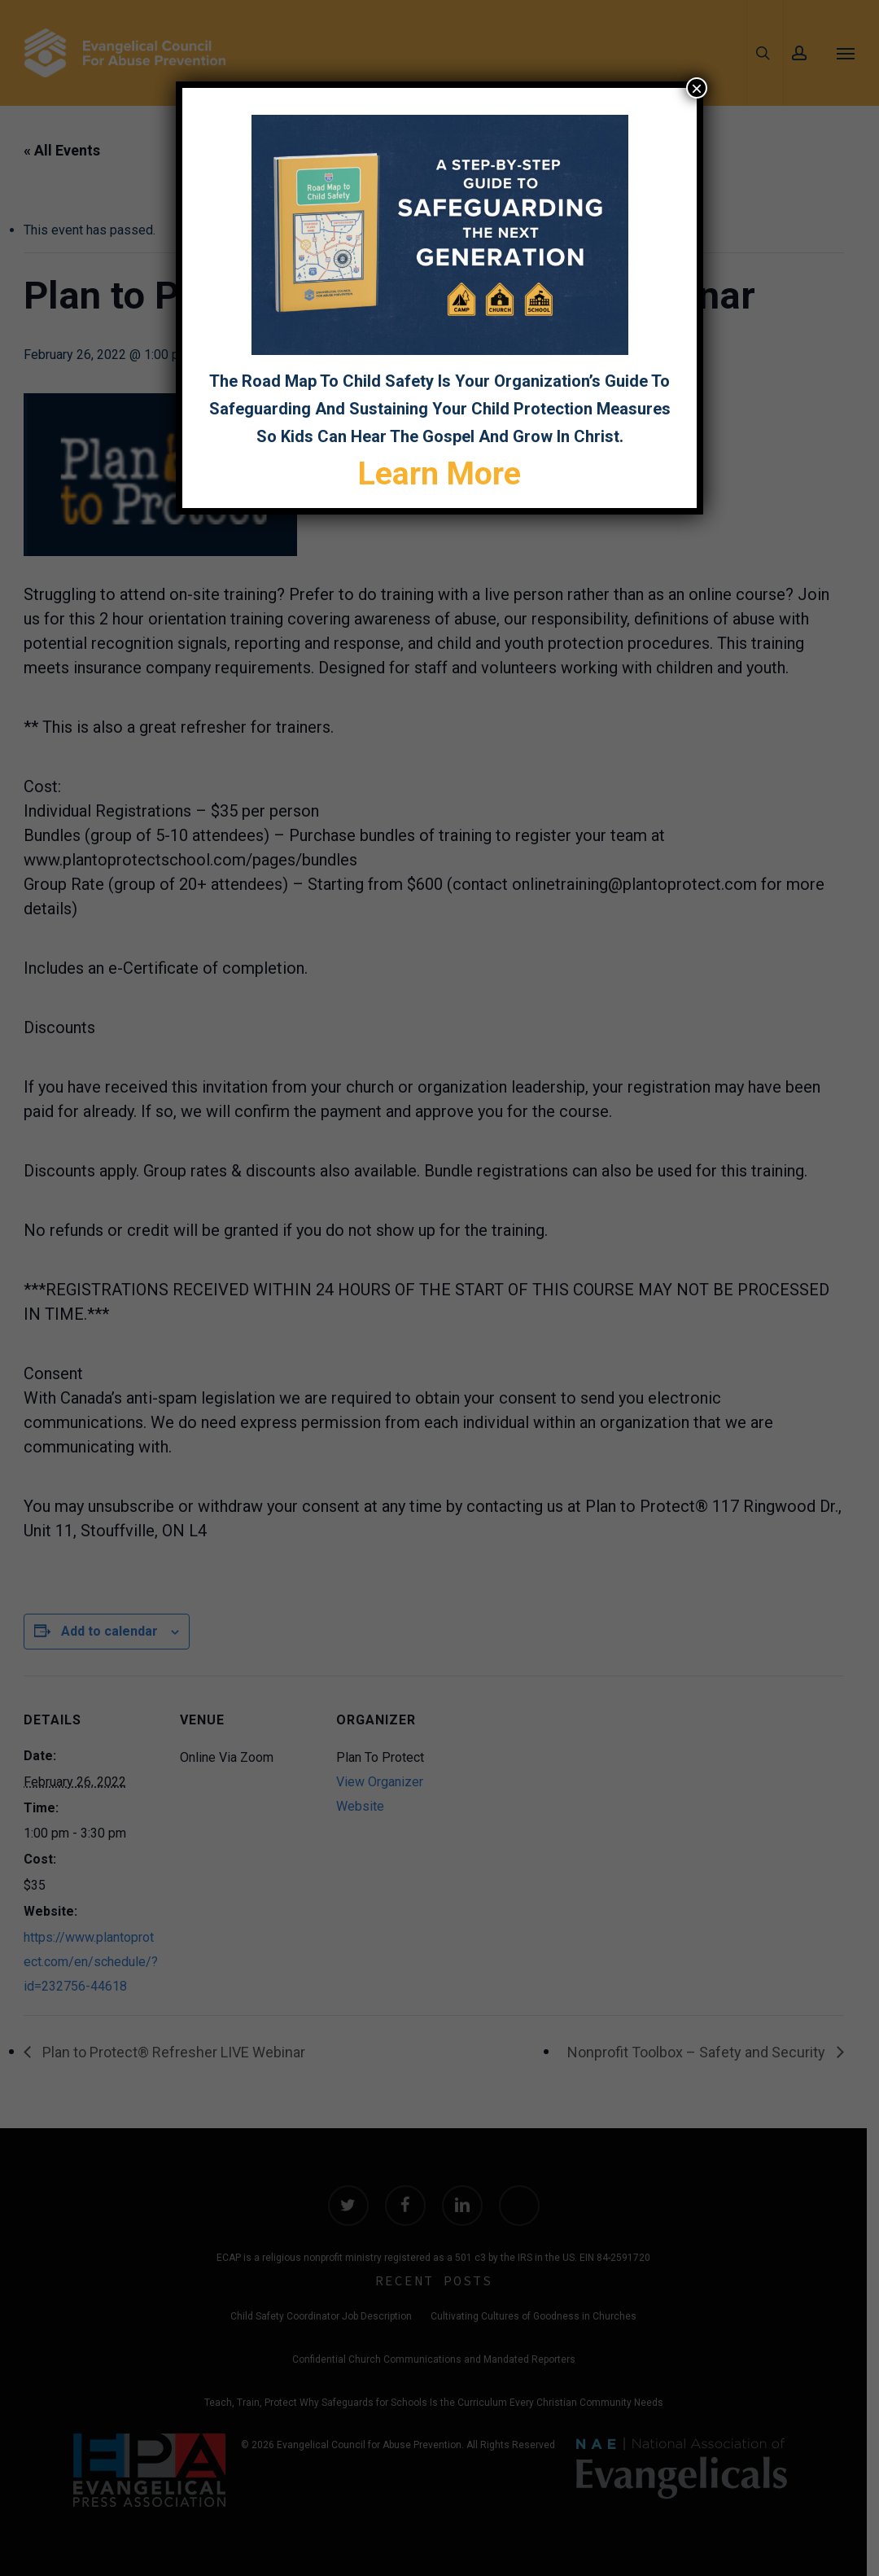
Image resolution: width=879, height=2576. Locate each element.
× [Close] (696, 88)
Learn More (439, 474)
